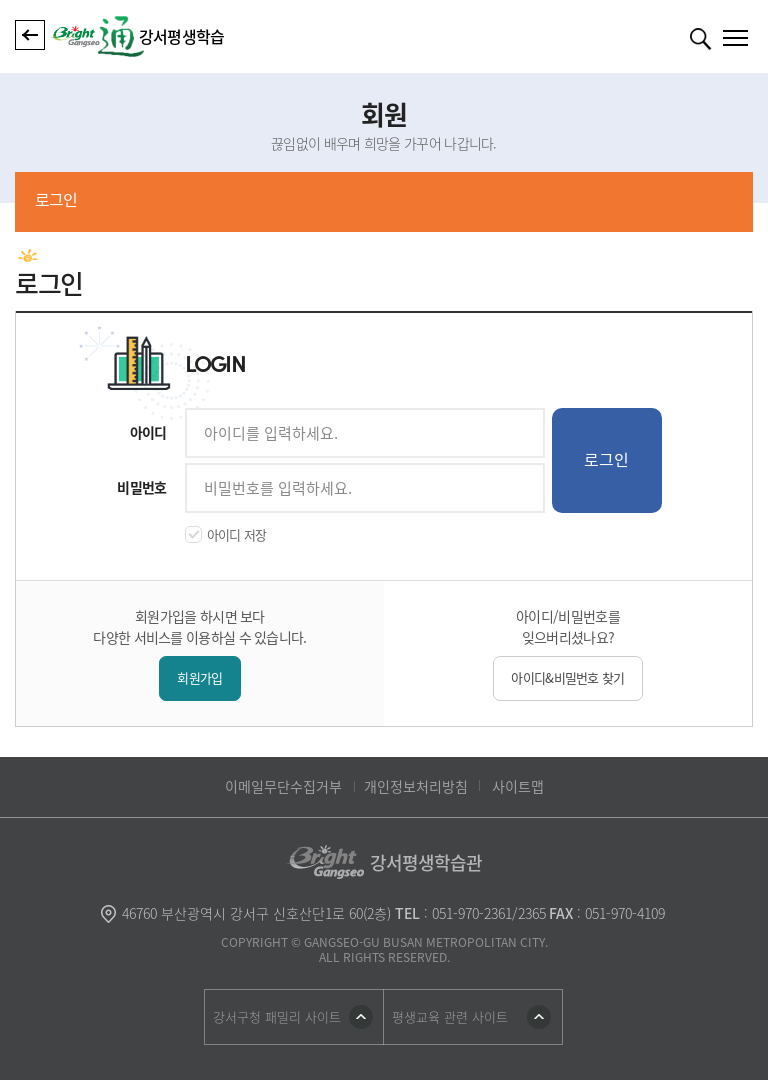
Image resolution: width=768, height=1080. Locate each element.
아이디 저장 (237, 534)
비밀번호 (141, 487)
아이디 (148, 432)
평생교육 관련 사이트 (450, 1016)
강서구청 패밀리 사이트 (277, 1016)
